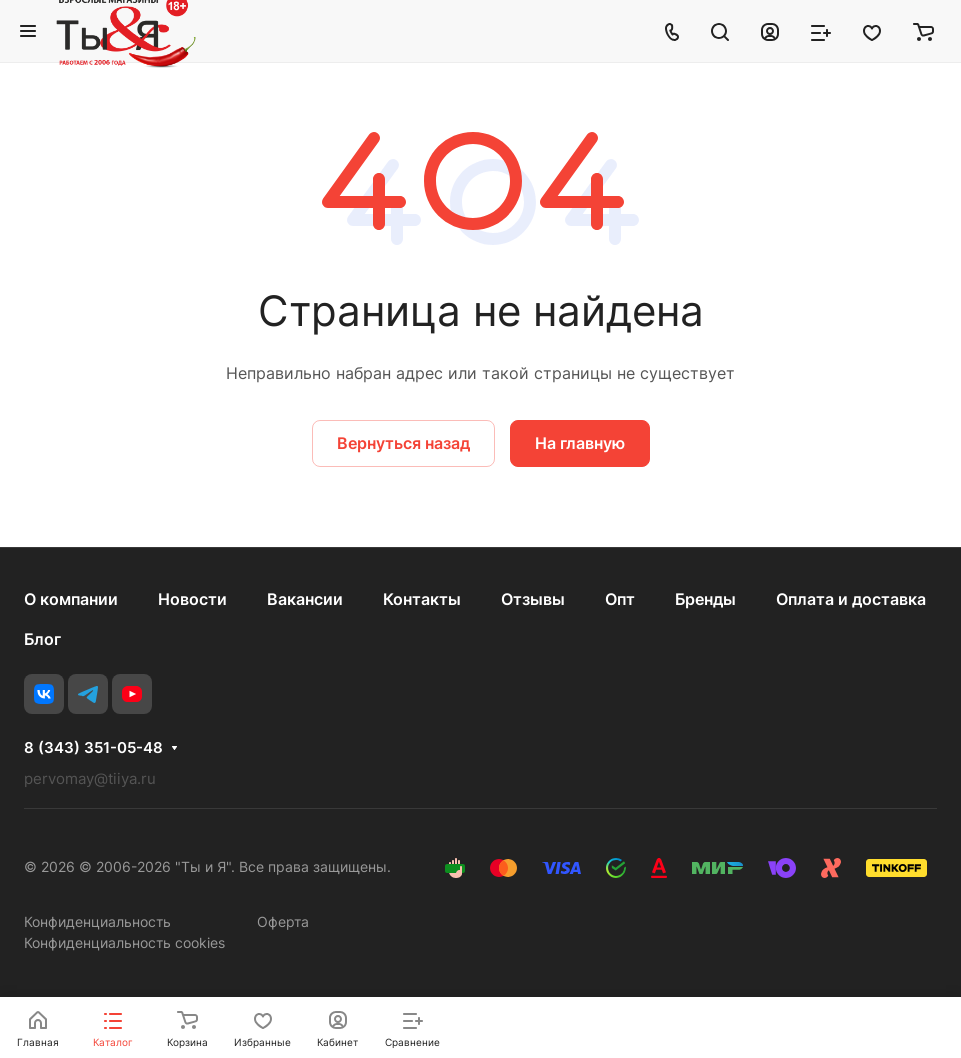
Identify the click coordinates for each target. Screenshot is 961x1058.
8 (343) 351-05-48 (93, 748)
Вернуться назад (403, 443)
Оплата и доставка (851, 599)
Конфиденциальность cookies (124, 942)
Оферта (283, 921)
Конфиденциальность (97, 921)
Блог (42, 639)
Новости (192, 599)
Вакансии (305, 599)
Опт (620, 599)
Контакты (422, 599)
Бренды (705, 599)
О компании (71, 599)
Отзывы (533, 599)
